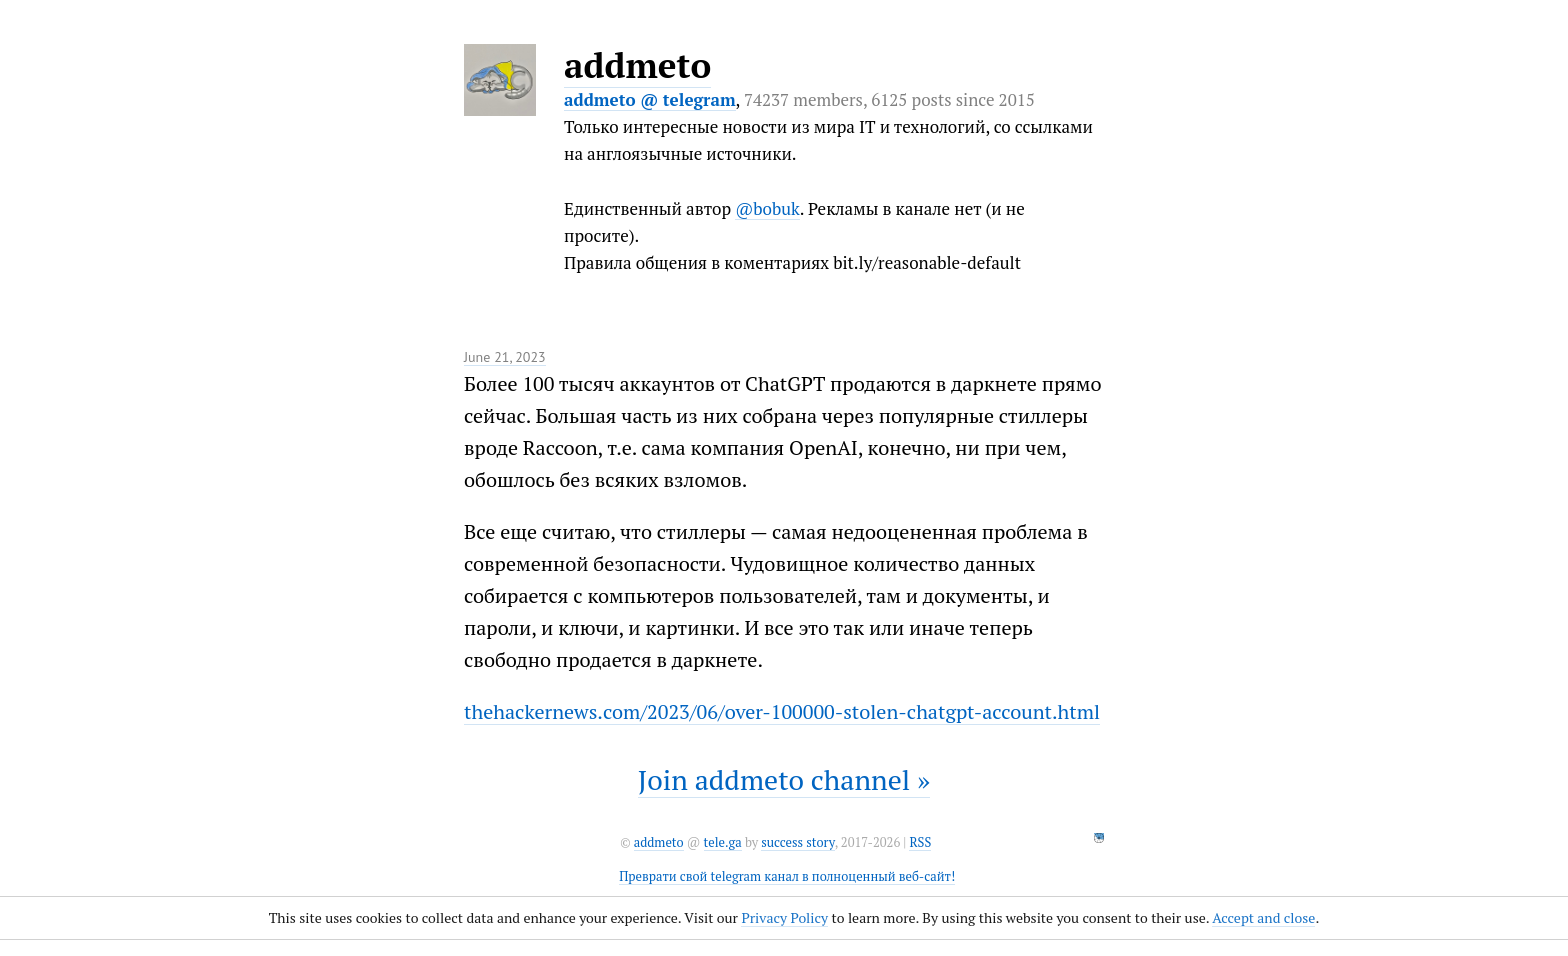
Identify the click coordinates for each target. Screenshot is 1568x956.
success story (797, 842)
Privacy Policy (784, 917)
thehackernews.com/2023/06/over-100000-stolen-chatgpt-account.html (782, 711)
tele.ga (723, 842)
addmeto (637, 65)
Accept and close (1263, 917)
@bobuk (767, 208)
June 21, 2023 (505, 357)
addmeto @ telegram (650, 99)
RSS (920, 842)
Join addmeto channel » (784, 779)
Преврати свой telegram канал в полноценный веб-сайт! (787, 876)
